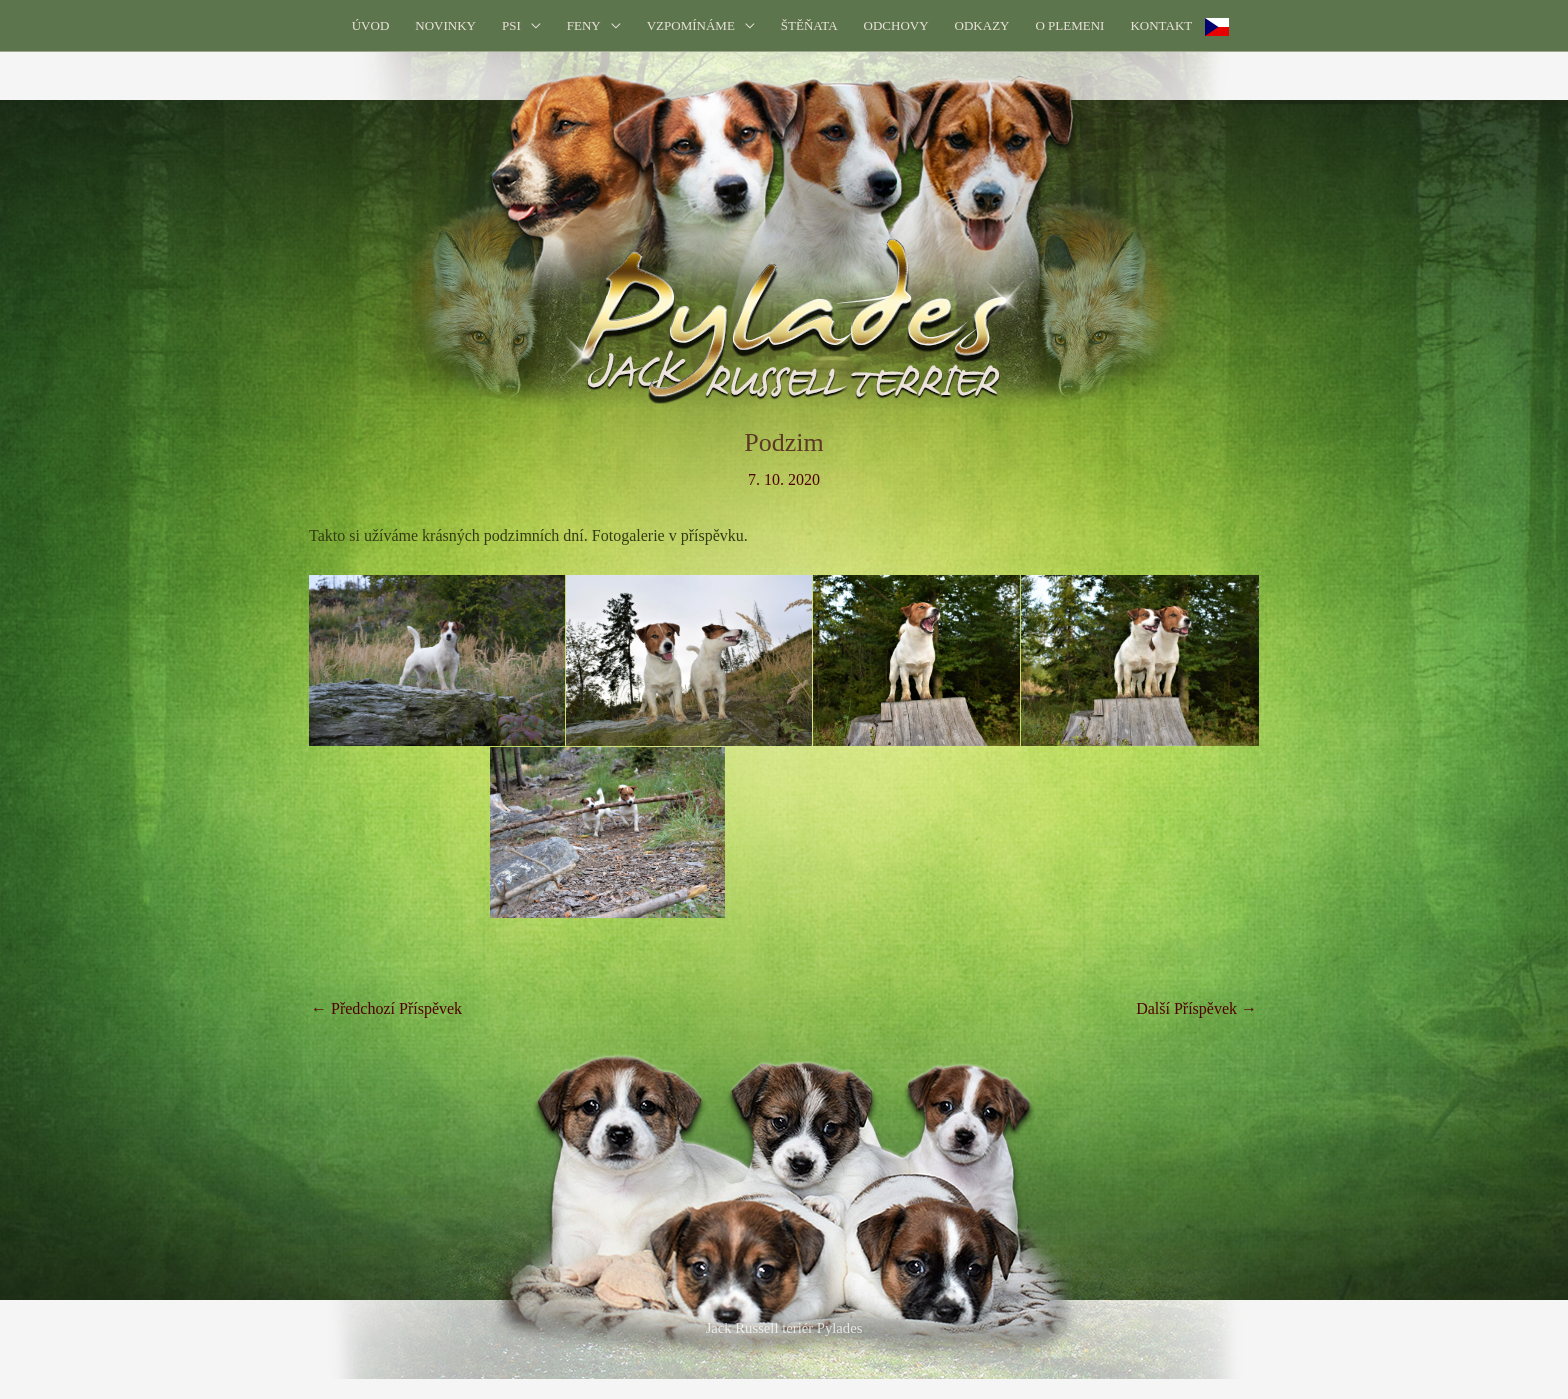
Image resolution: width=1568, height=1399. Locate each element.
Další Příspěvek (1196, 1008)
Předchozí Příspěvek (386, 1008)
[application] (531, 25)
